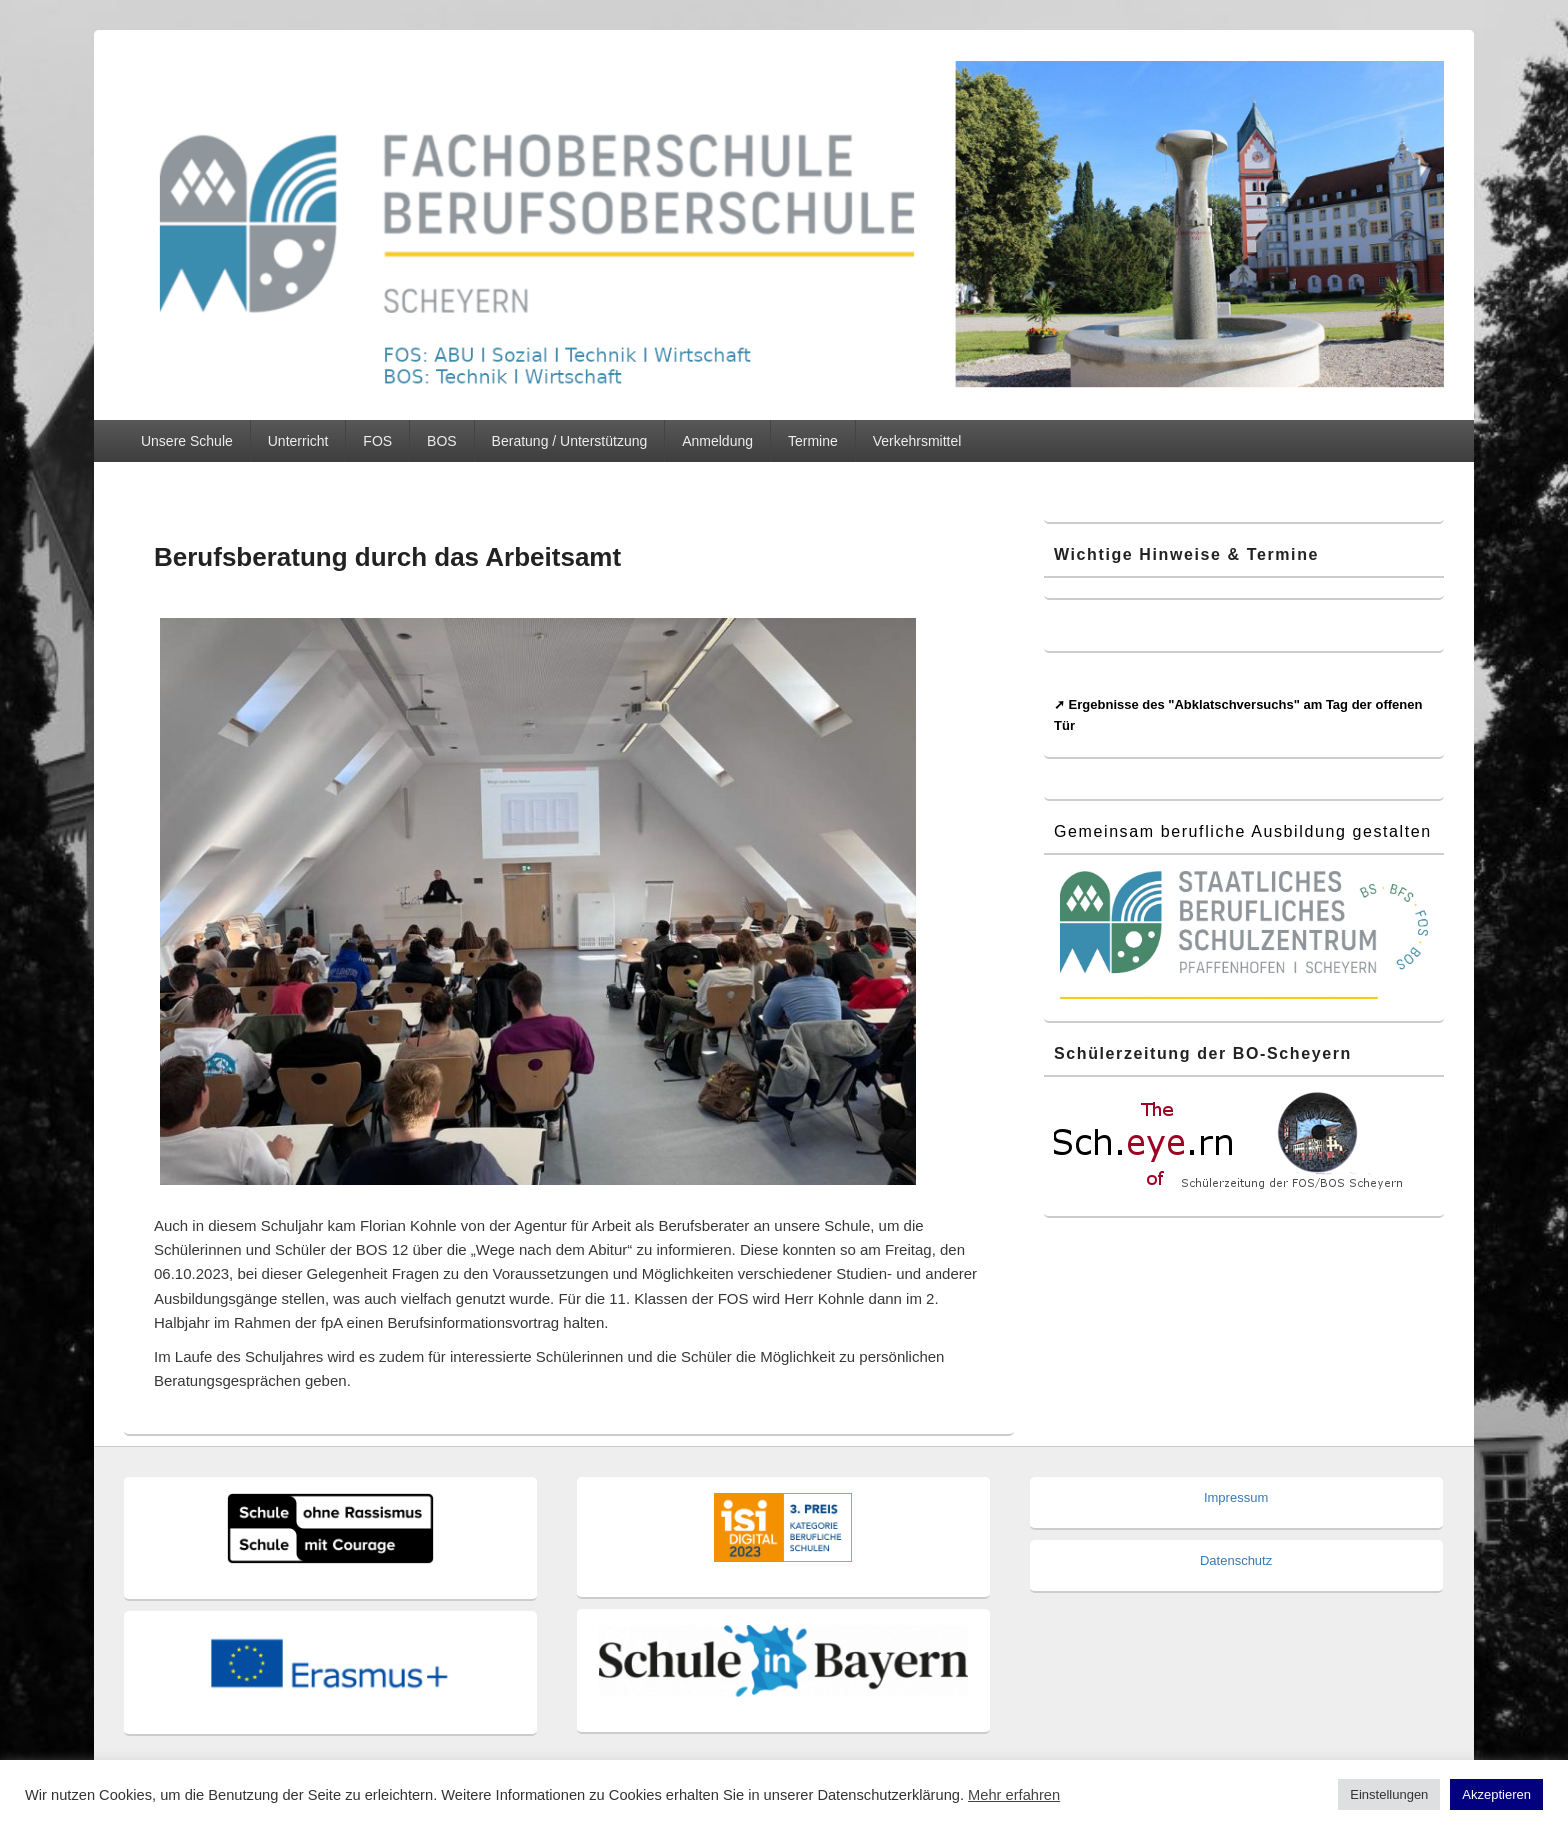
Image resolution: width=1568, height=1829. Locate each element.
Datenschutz (1236, 1560)
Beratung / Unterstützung (570, 441)
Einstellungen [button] (1389, 1794)
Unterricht (298, 441)
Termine (813, 441)
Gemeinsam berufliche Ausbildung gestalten (1243, 831)
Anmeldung (717, 441)
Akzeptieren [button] (1496, 1794)
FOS (377, 441)
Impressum (1236, 1497)
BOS (442, 441)
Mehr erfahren (1014, 1795)
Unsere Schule (187, 441)
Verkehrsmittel (917, 441)
